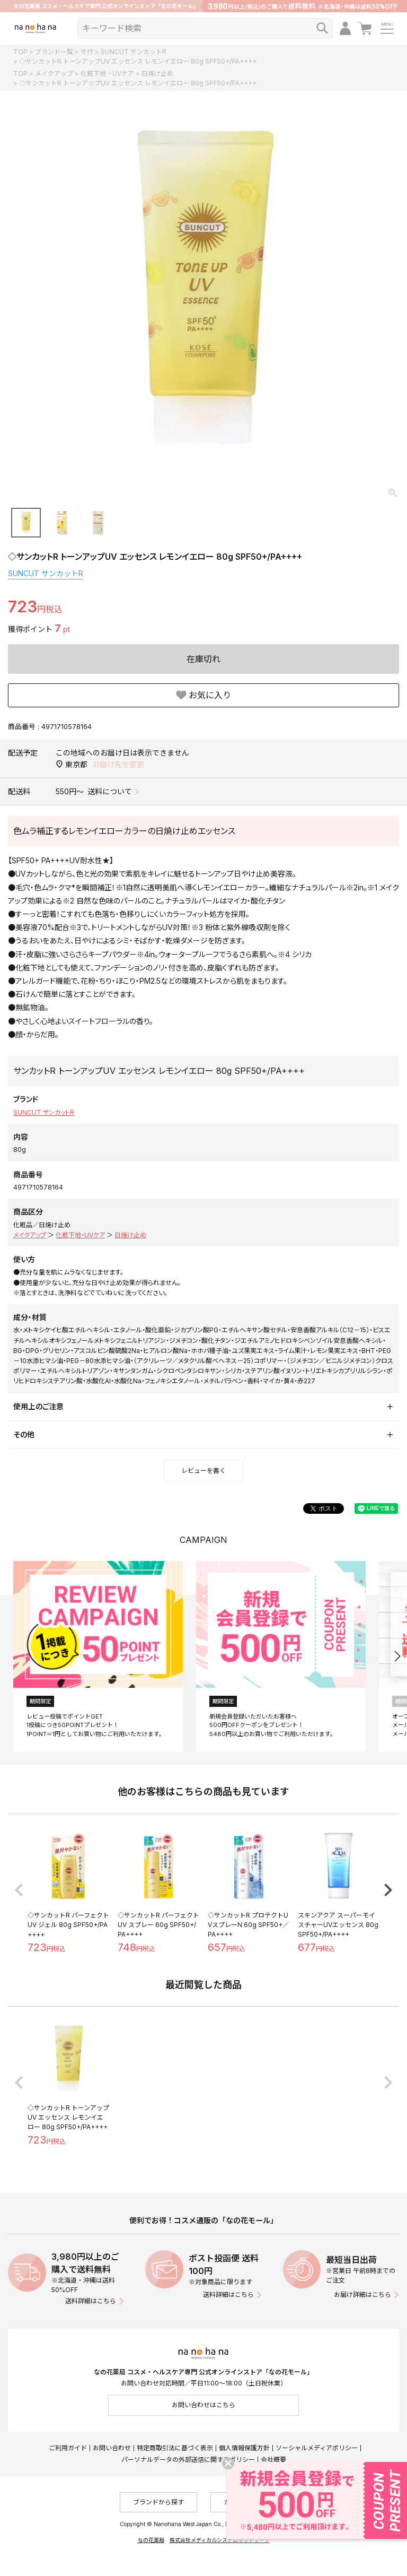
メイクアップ (54, 73)
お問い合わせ (112, 2448)
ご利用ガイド (68, 2448)
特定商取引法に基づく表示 (175, 2448)
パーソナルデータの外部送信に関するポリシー (188, 2460)
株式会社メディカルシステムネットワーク (220, 2540)
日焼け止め (157, 73)
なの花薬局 (151, 2540)
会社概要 (273, 2460)
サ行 (87, 52)
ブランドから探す (158, 2502)
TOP (20, 52)
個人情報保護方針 (244, 2448)
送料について (109, 791)
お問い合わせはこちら (203, 2405)
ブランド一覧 (54, 52)
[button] (397, 1656)
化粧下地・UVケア (107, 73)
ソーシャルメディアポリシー (317, 2448)
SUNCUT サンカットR (133, 52)
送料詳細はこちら (90, 2301)
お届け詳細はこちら (362, 2295)
